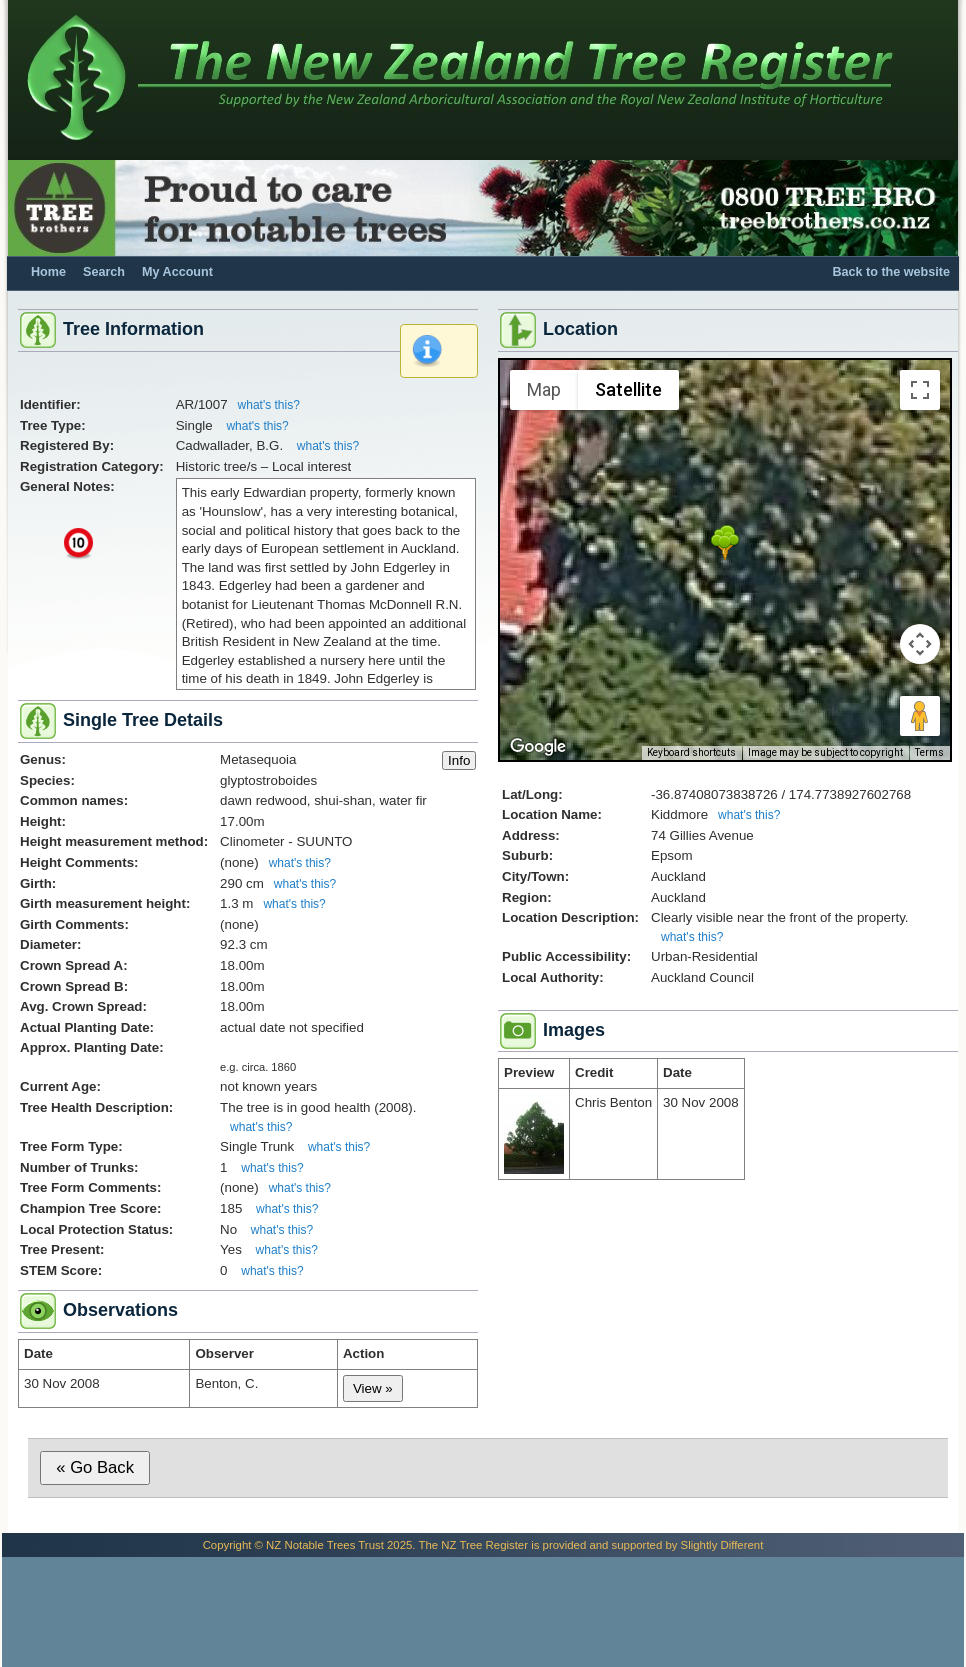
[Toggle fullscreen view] (920, 390)
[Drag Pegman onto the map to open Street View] (920, 716)
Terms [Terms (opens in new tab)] (929, 752)
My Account (177, 272)
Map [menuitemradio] (544, 389)
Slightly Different (722, 1545)
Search (104, 272)
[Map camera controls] (920, 644)
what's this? (269, 405)
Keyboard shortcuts (691, 752)
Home (48, 272)
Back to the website (891, 272)
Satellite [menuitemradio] (628, 389)
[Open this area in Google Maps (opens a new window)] (538, 747)
